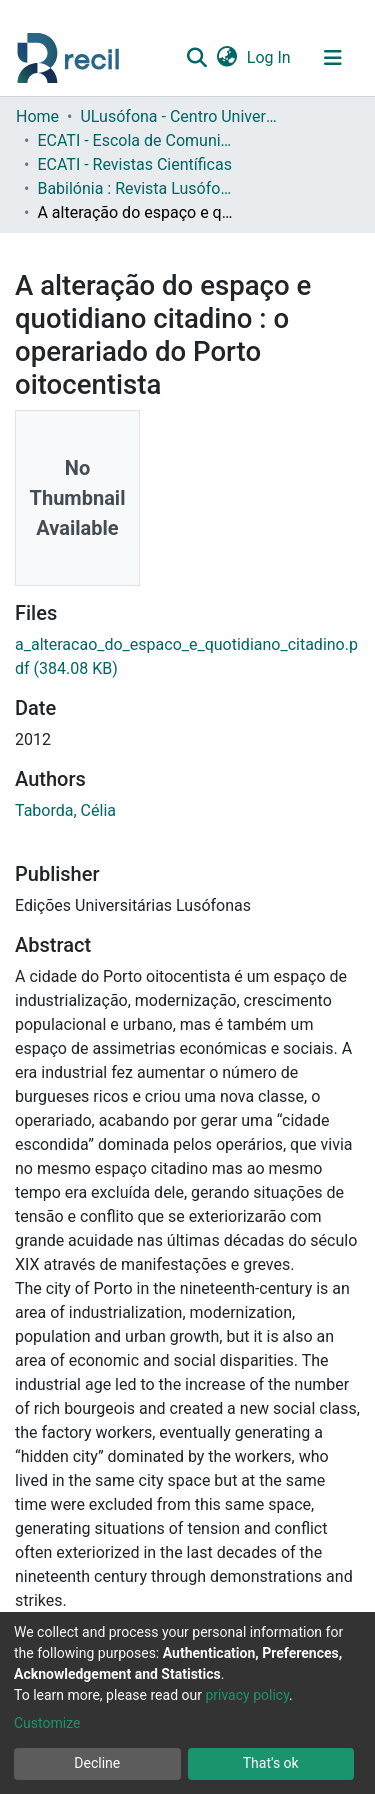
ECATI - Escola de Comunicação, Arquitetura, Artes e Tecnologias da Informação (137, 140)
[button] (226, 58)
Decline (97, 1763)
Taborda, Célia (65, 810)
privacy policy (247, 1695)
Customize (47, 1723)
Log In (270, 57)
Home (37, 116)
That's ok (271, 1763)
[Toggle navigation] (333, 58)
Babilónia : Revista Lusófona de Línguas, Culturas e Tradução (137, 188)
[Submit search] (196, 58)
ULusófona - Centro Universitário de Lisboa (180, 116)
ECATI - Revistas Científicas (134, 164)
